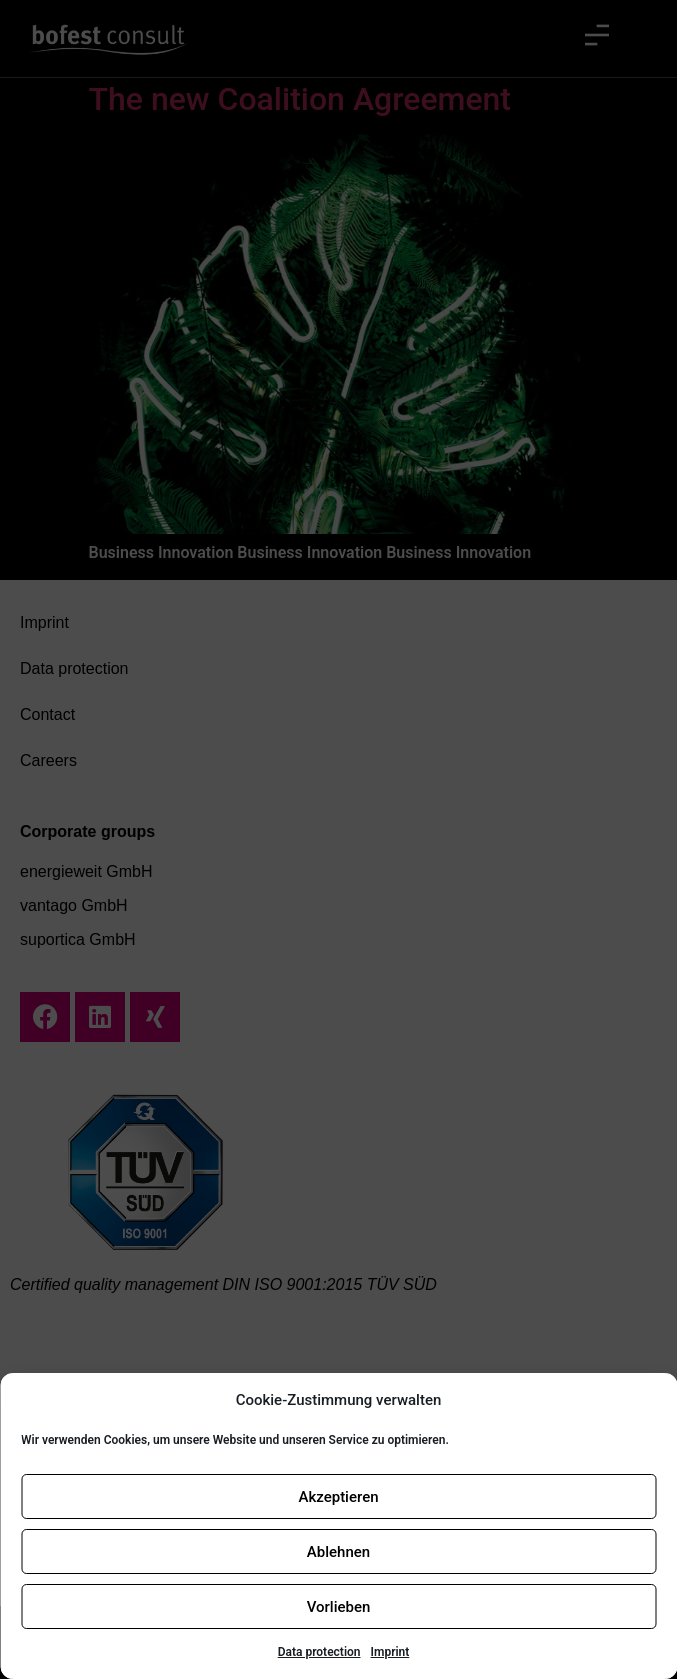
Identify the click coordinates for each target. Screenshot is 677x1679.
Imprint (390, 1652)
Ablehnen (338, 1552)
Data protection (319, 1652)
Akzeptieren (338, 1497)
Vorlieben (339, 1607)
